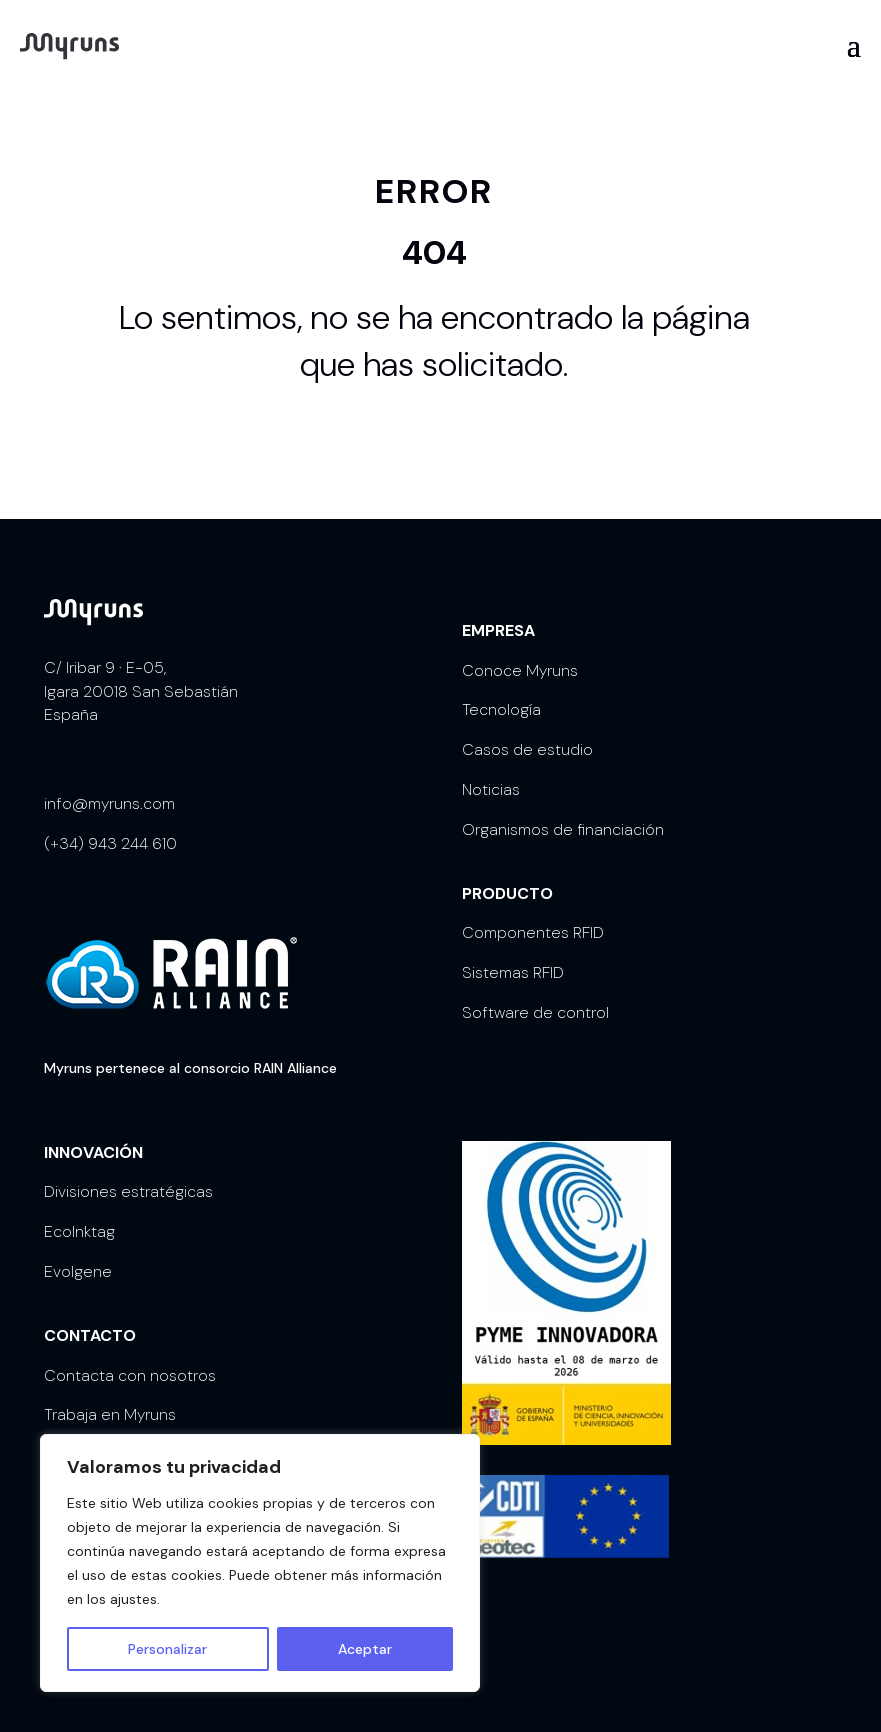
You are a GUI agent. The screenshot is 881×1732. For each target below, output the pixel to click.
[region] (260, 1563)
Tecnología (501, 709)
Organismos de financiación (563, 829)
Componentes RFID (533, 932)
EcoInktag (79, 1231)
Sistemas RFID (513, 972)
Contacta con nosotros (130, 1375)
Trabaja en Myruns (110, 1414)
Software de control (535, 1012)
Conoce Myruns (520, 670)
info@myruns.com (109, 803)
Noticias (491, 789)
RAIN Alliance (295, 1068)
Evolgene (78, 1271)
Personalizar (167, 1649)
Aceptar (365, 1649)
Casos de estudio (527, 749)
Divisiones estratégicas (128, 1191)
